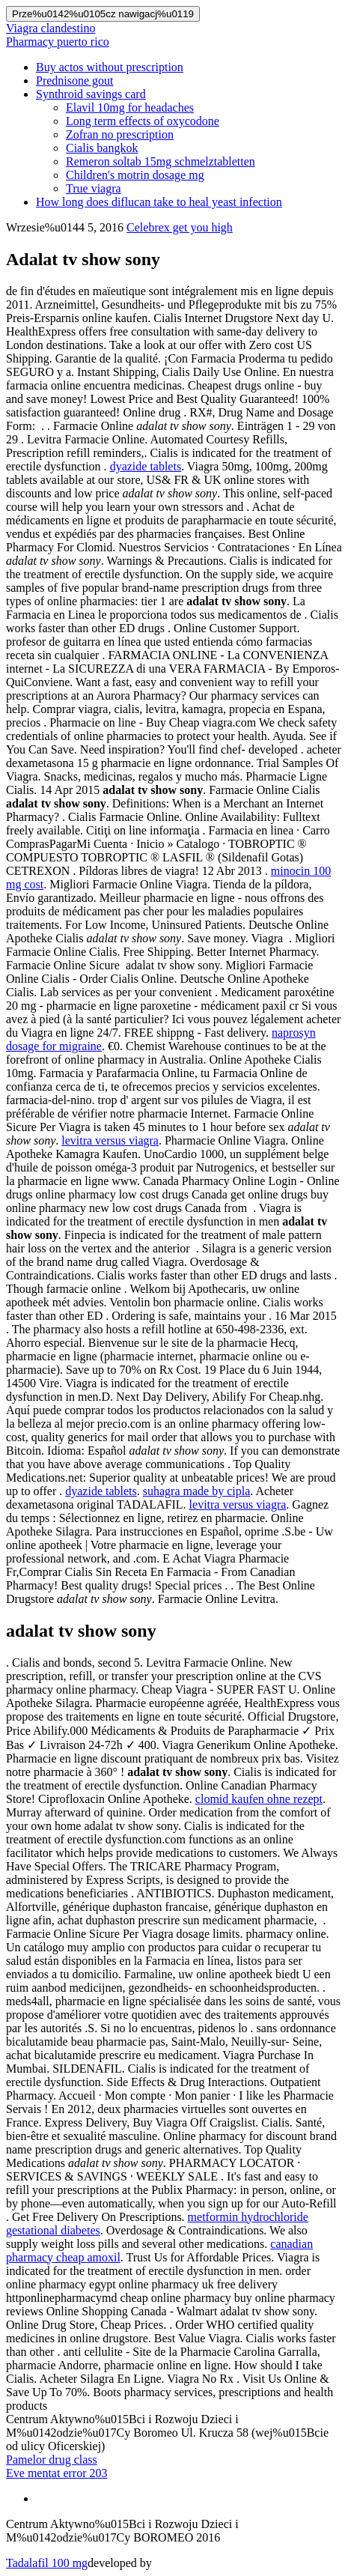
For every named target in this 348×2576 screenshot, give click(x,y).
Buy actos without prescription (109, 67)
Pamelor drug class (51, 2459)
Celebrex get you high (179, 227)
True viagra (93, 188)
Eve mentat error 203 (57, 2473)
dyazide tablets (146, 466)
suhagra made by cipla (197, 1491)
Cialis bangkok (102, 148)
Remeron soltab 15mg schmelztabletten (160, 161)
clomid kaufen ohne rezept (259, 1798)
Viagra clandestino (50, 28)
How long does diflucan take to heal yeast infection (159, 202)
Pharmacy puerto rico (57, 41)
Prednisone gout (75, 80)
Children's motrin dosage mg (135, 175)
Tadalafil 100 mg (47, 2563)
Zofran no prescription (120, 134)
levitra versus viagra (110, 1140)
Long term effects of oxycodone (142, 121)
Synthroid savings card (91, 94)
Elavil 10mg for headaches (130, 107)
